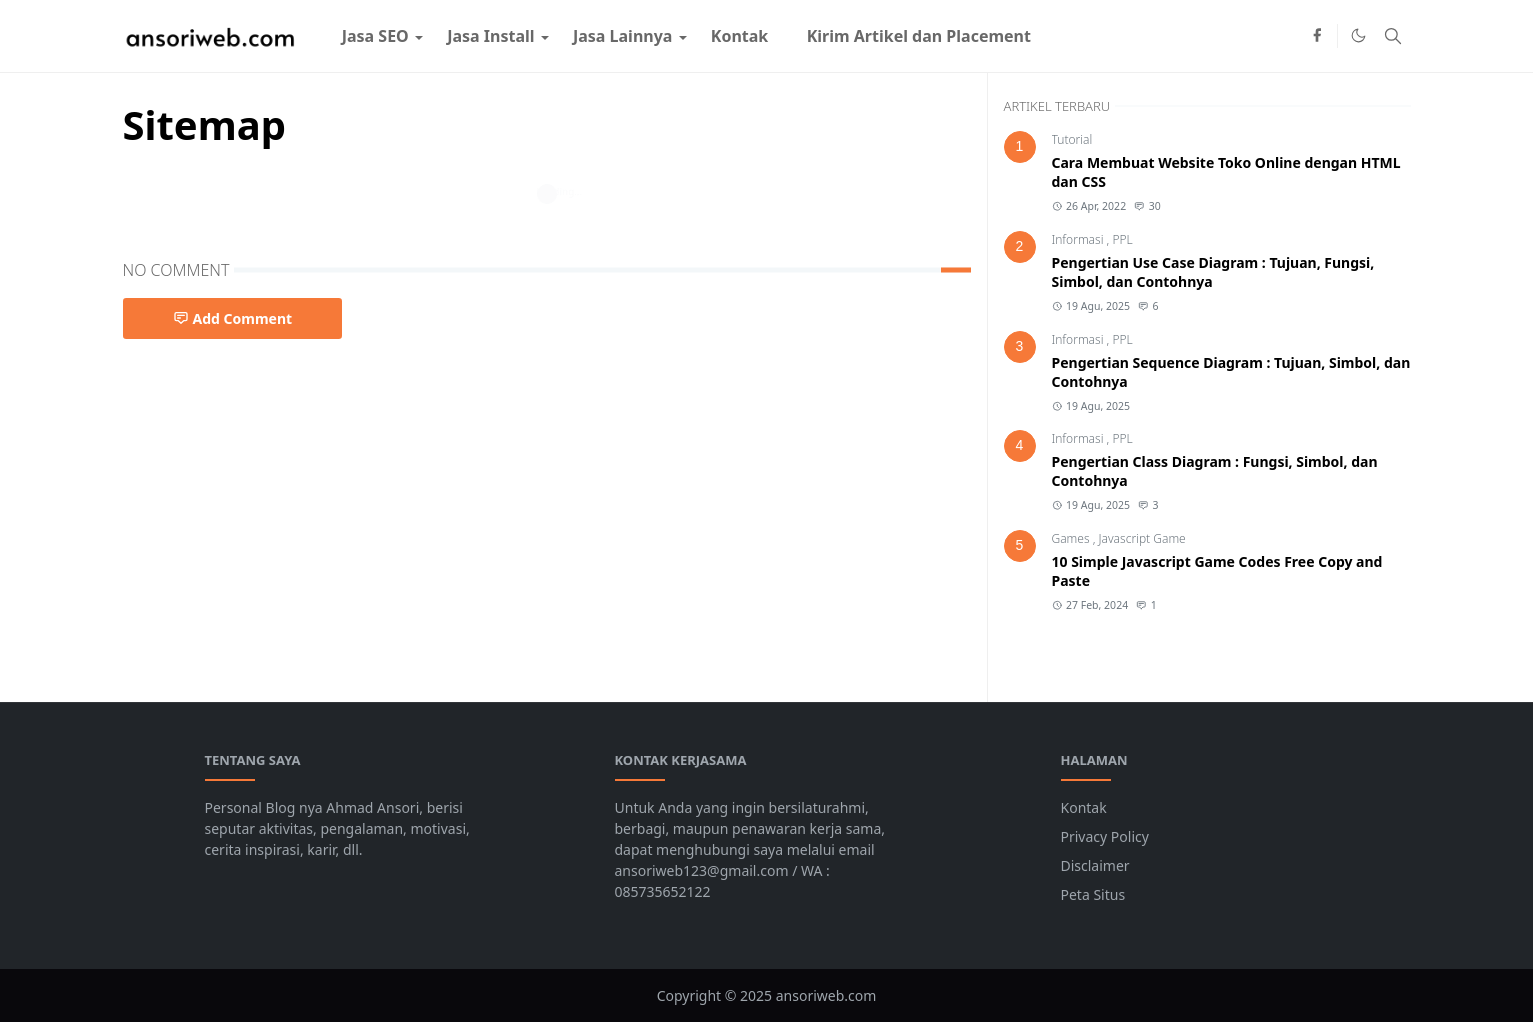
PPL (1122, 239)
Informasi (1079, 239)
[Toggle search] (1393, 36)
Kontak (1084, 807)
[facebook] (1317, 36)
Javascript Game (1142, 538)
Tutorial (1072, 139)
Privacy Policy (1105, 836)
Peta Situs (1093, 894)
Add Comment (233, 318)
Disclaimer (1095, 865)
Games (1072, 538)
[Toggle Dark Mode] (1358, 35)
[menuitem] (375, 36)
